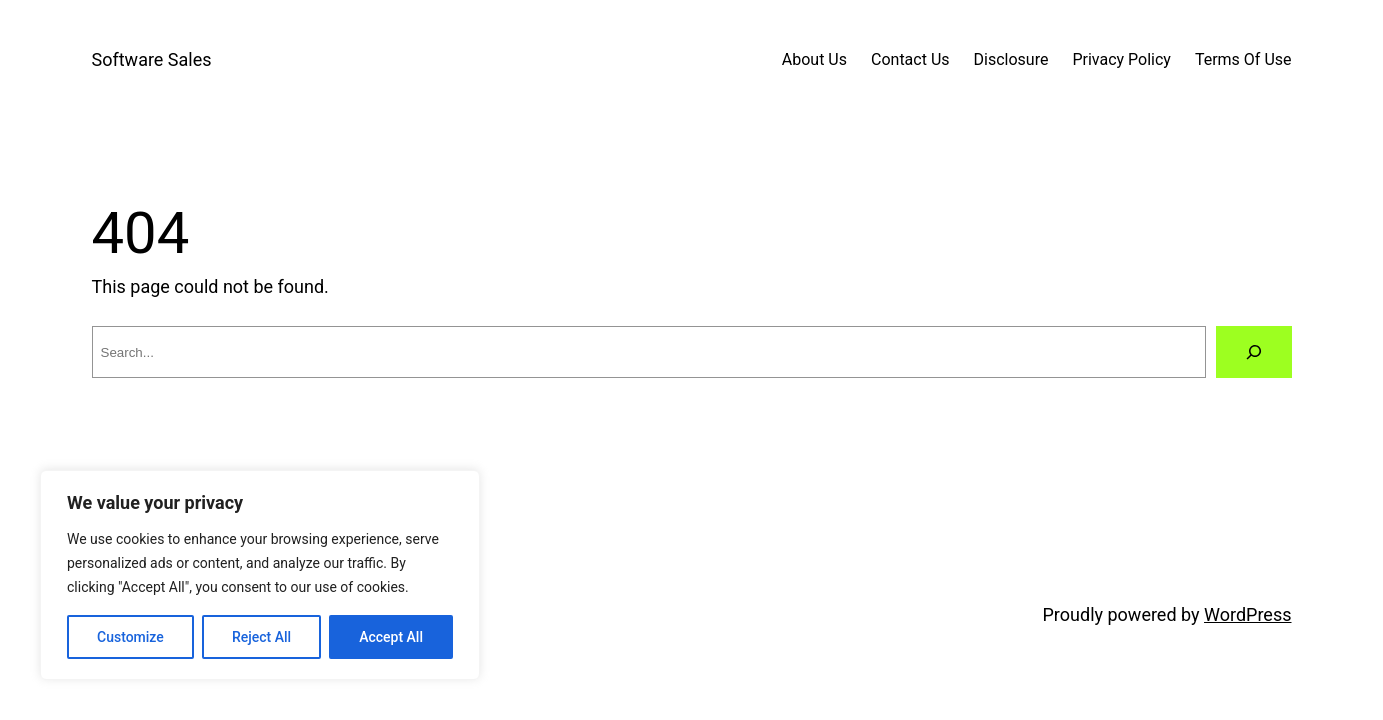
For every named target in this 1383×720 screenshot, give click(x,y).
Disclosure (1011, 59)
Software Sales (152, 59)
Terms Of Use (1243, 59)
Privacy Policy (1121, 59)
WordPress (1247, 614)
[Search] (1254, 352)
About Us (814, 59)
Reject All (261, 637)
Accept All (391, 637)
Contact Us (910, 59)
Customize (130, 637)
